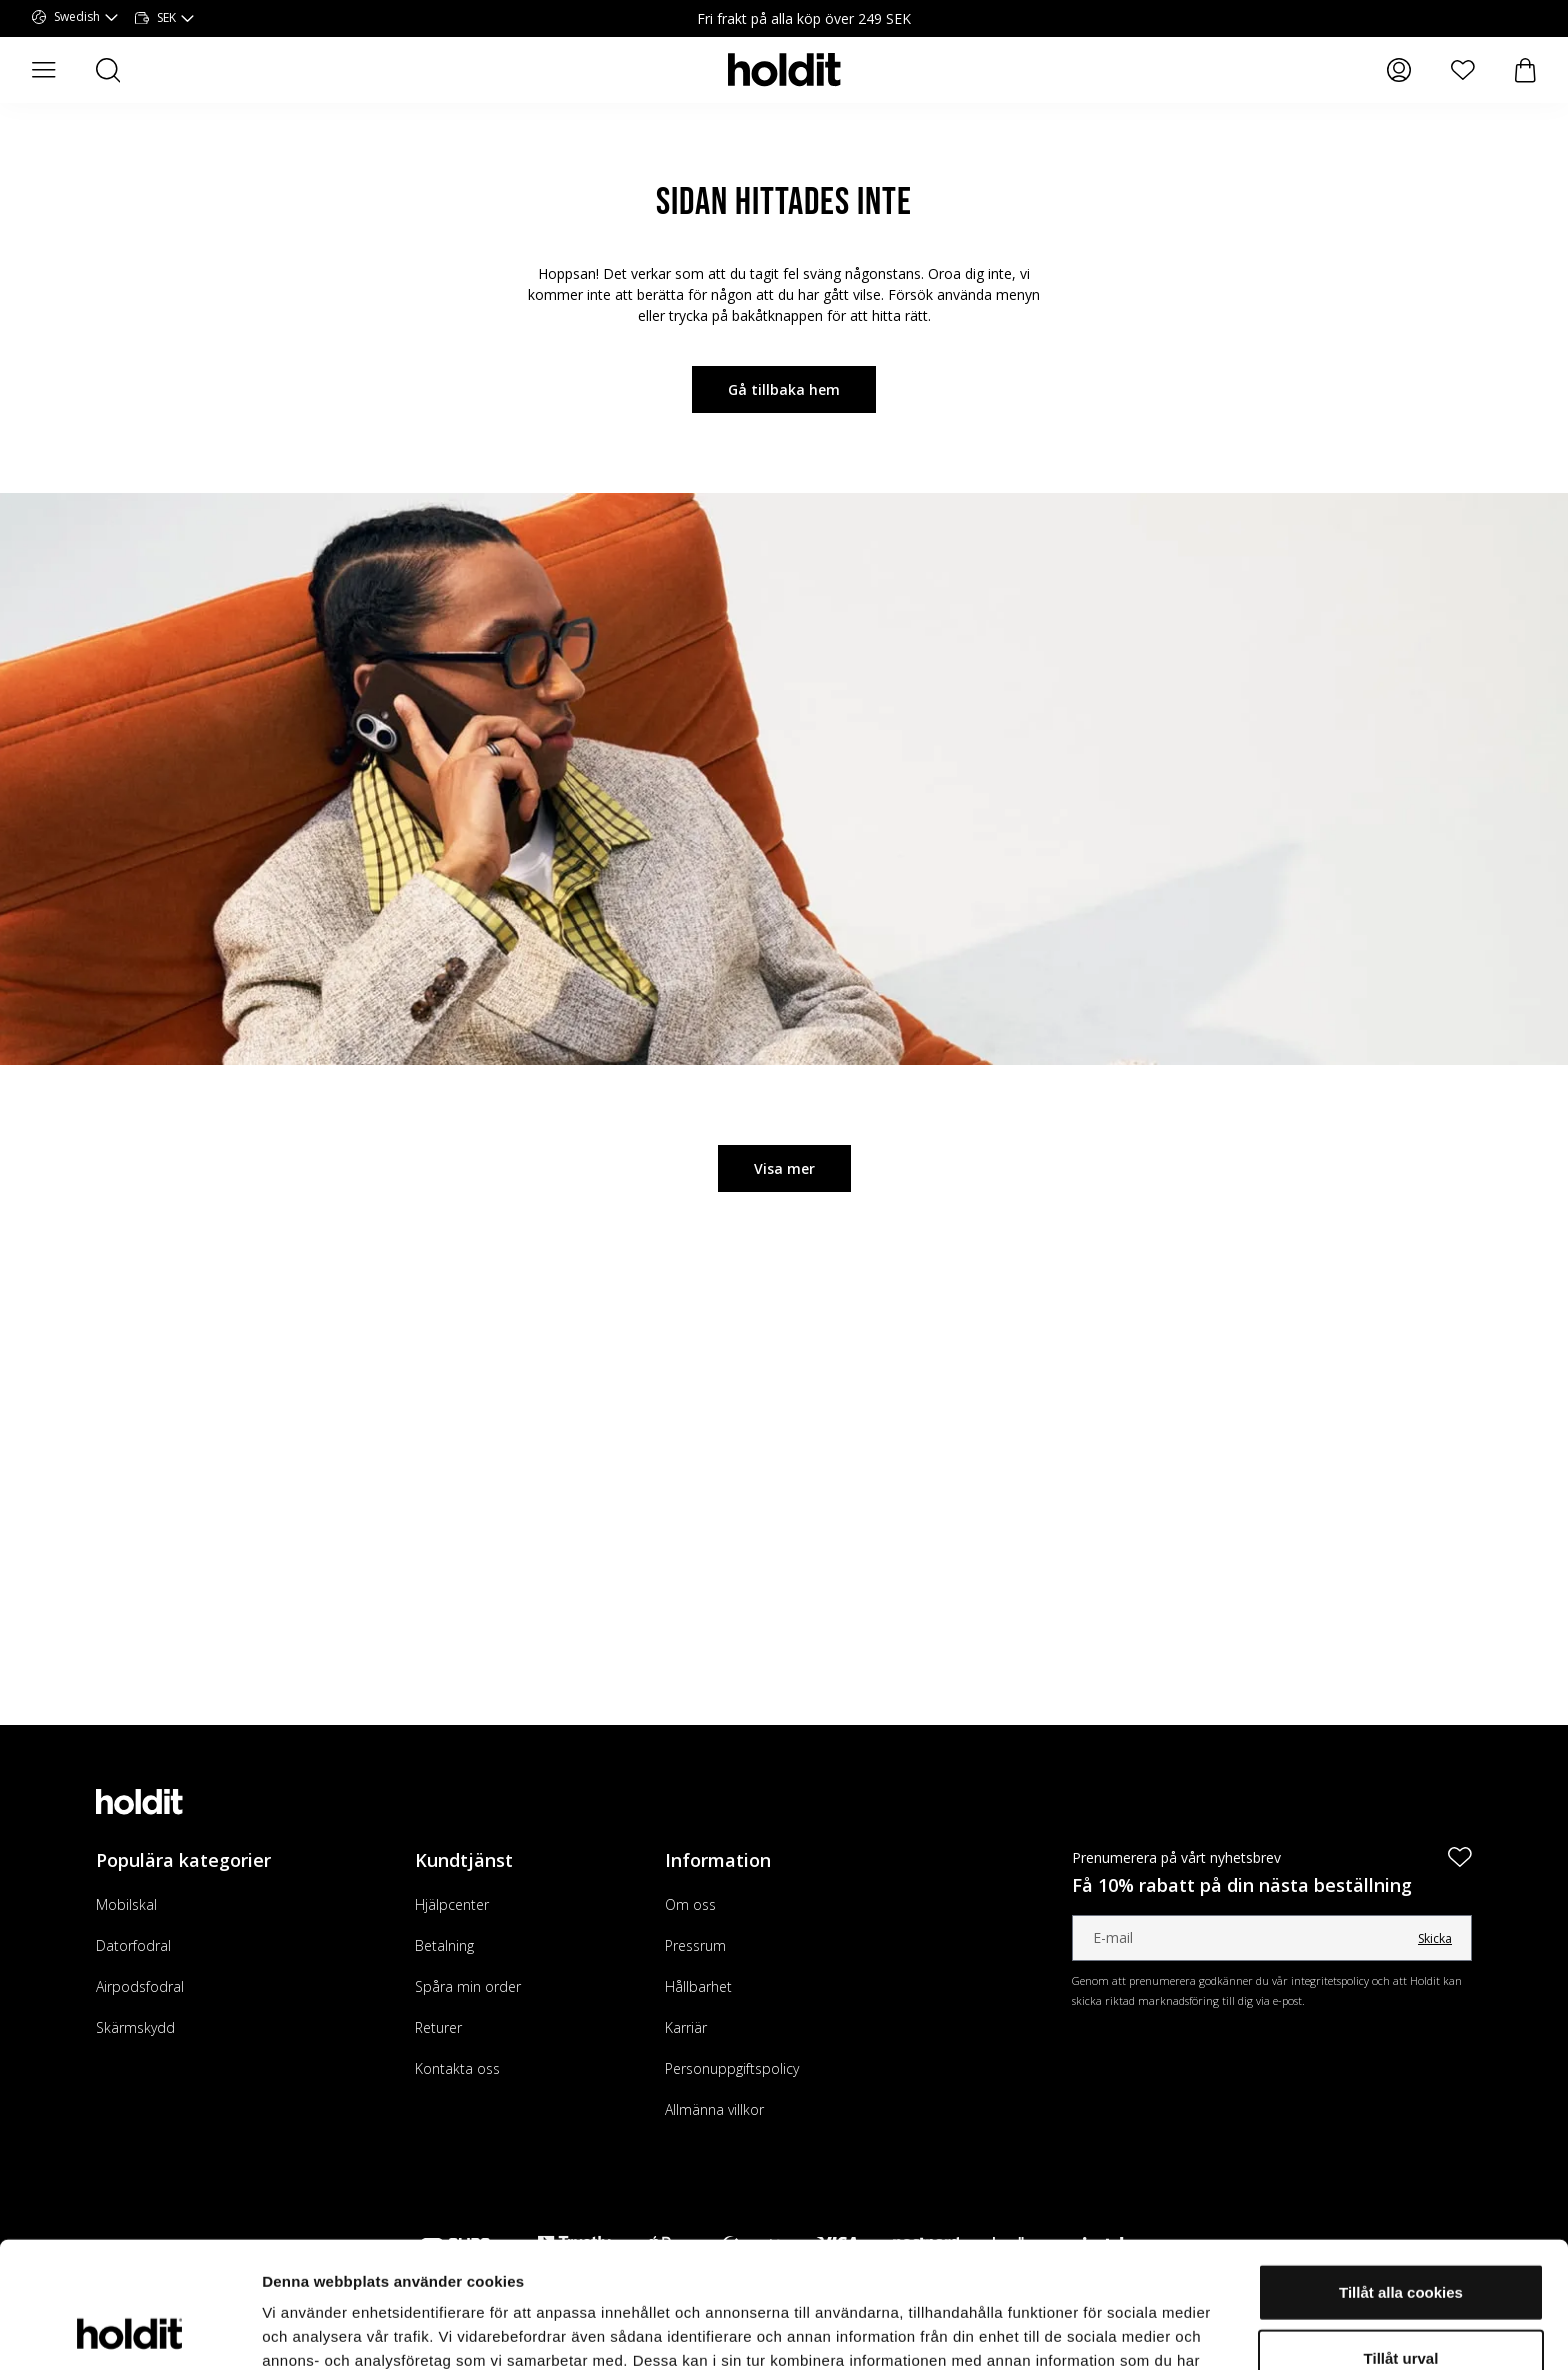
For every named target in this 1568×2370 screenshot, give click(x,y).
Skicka (1435, 1938)
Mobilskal (126, 1904)
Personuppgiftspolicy (732, 2068)
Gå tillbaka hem (784, 389)
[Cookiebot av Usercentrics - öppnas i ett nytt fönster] (129, 2331)
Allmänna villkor (714, 2109)
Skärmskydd (135, 2027)
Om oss (690, 1904)
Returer (438, 2027)
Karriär (686, 2027)
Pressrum (695, 1945)
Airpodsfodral (140, 1986)
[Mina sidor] (1399, 70)
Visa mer (784, 1168)
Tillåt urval (1401, 2239)
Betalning (444, 1945)
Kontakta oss (457, 2068)
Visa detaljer (1086, 2330)
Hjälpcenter (452, 1904)
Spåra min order (468, 1986)
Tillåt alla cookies (1401, 2173)
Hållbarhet (698, 1986)
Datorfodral (133, 1945)
